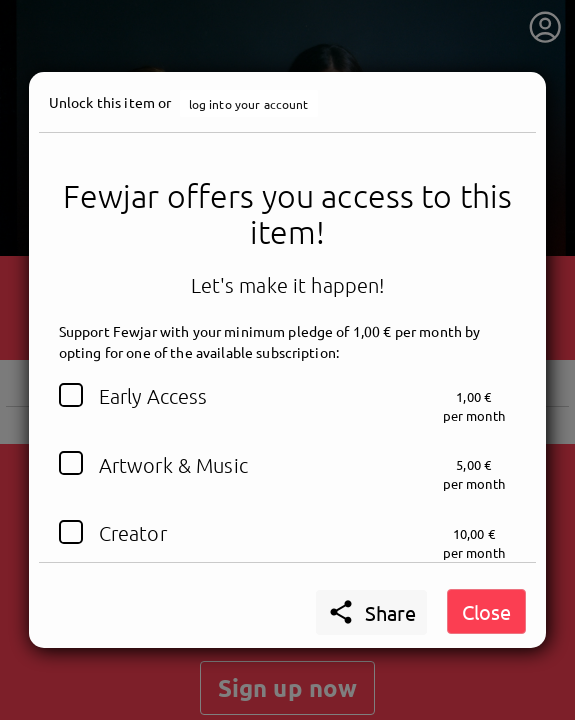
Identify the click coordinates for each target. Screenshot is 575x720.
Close (486, 611)
